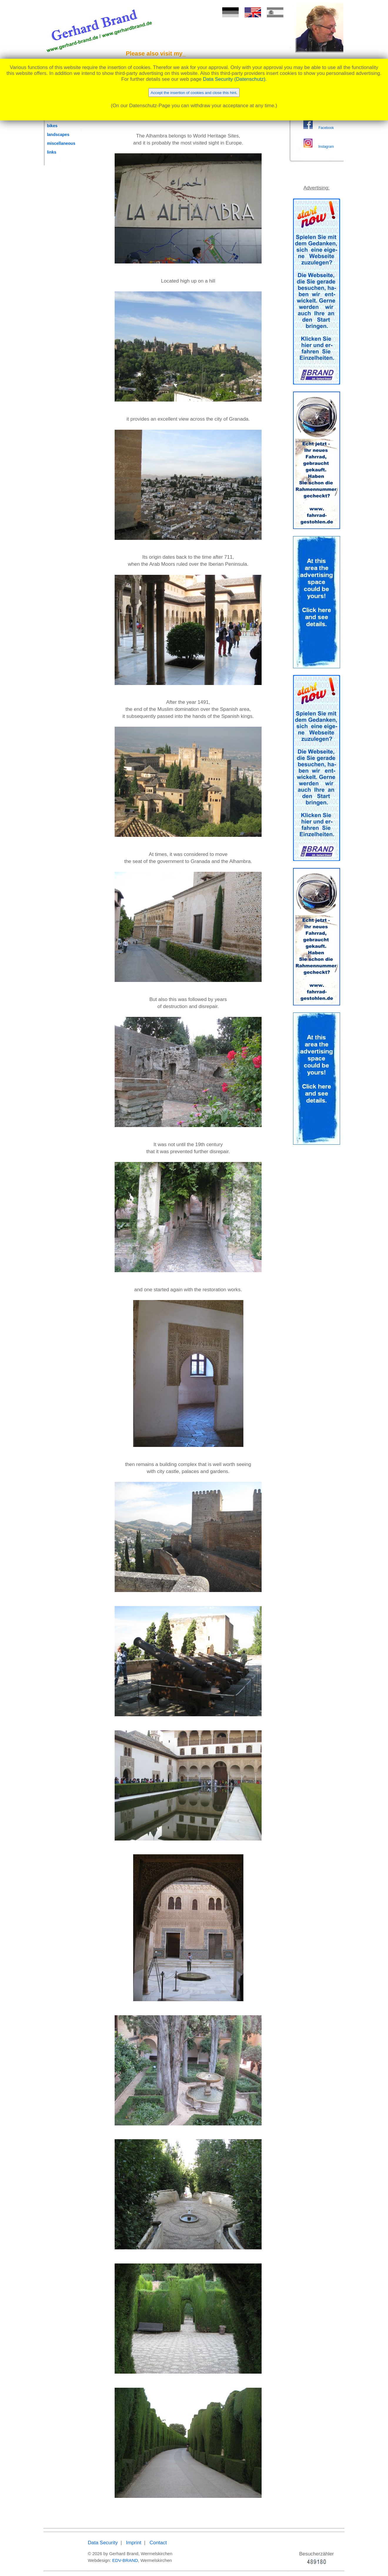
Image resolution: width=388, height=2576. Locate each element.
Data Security (103, 2542)
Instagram (326, 147)
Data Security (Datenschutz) (234, 79)
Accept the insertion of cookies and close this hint (193, 92)
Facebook (326, 128)
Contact (158, 2542)
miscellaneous (61, 143)
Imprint (133, 2542)
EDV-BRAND (125, 2560)
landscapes (58, 134)
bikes (52, 125)
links (51, 152)
